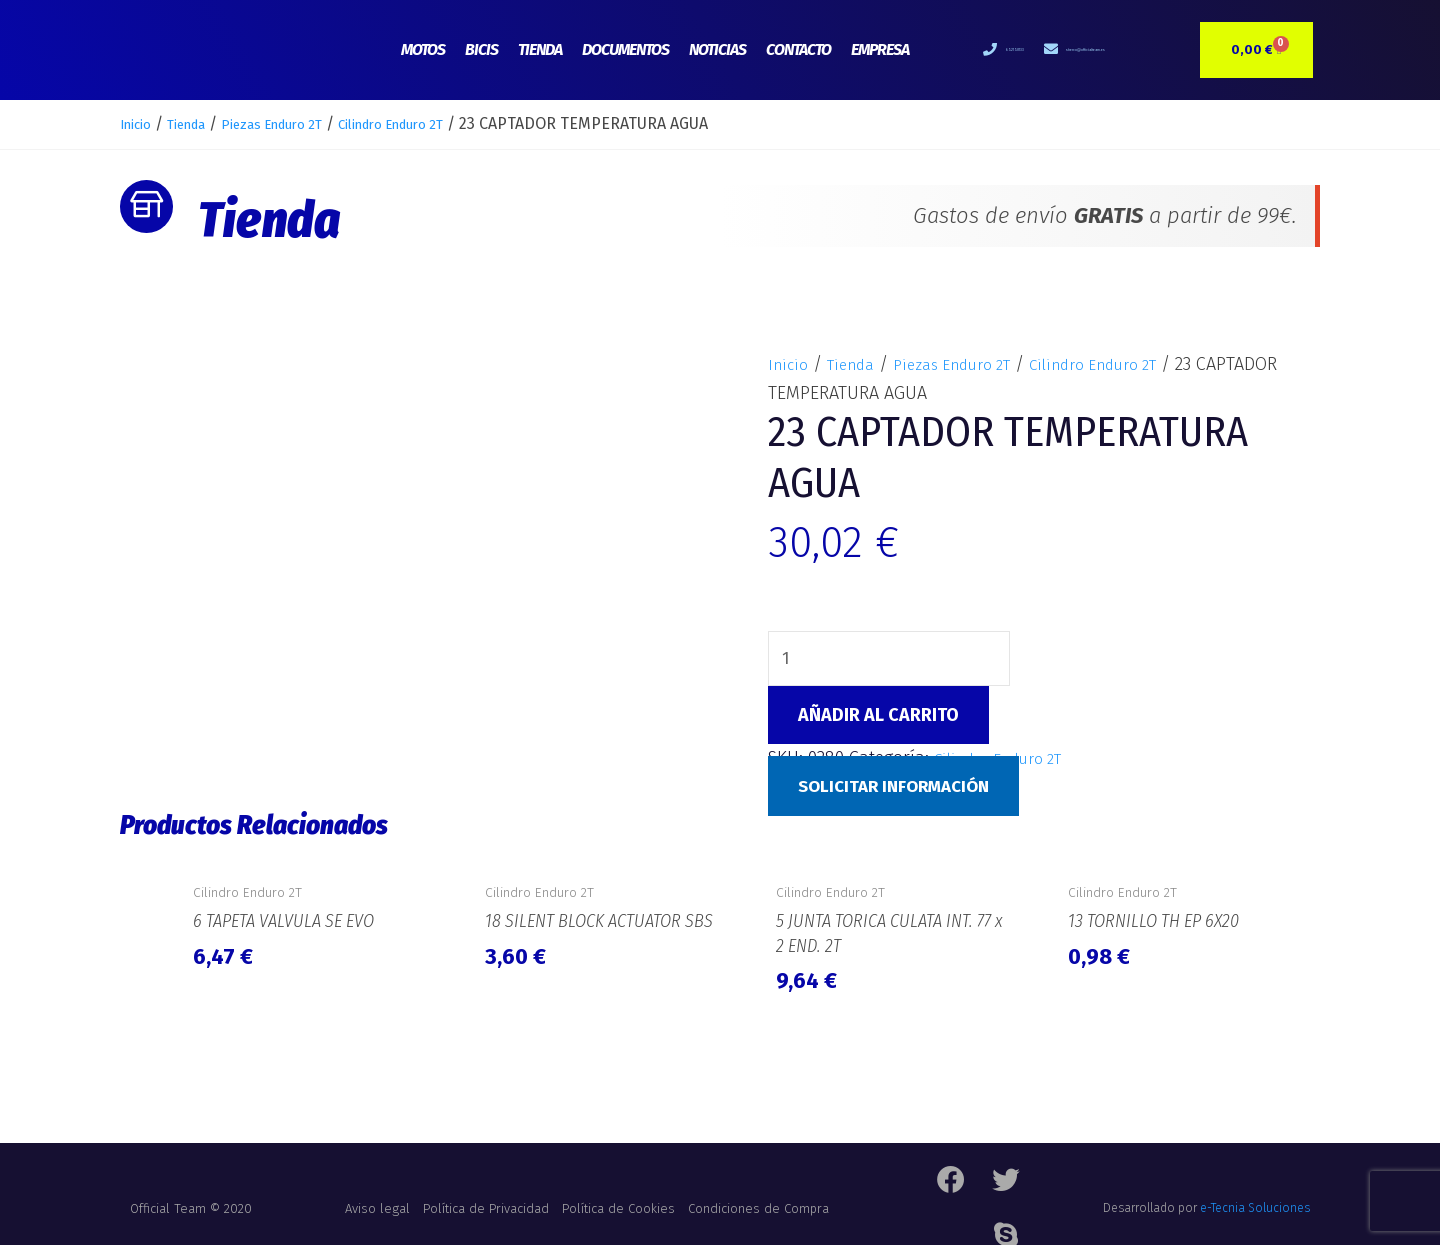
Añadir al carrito (878, 718)
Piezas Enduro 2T (306, 123)
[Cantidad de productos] (897, 660)
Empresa (880, 49)
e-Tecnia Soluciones (1255, 1200)
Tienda (540, 49)
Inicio (140, 123)
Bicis (481, 49)
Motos (423, 49)
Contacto (798, 49)
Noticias (717, 49)
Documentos (625, 49)
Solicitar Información (901, 790)
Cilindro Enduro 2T (454, 123)
